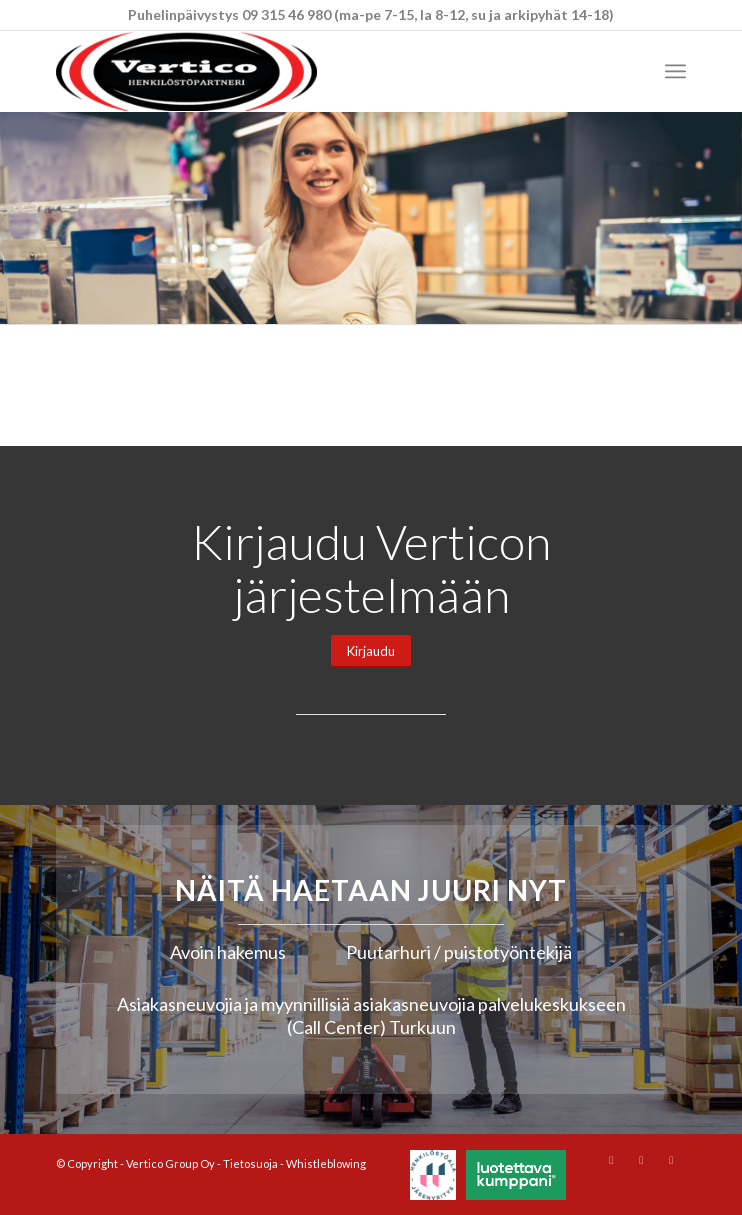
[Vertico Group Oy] (308, 71)
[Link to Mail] (671, 1160)
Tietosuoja (250, 1163)
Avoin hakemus (228, 952)
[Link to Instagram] (611, 1160)
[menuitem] (675, 71)
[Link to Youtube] (641, 1160)
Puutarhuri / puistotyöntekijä (459, 952)
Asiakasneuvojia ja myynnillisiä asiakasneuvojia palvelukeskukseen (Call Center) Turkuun (371, 1015)
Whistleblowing (326, 1163)
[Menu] (675, 71)
